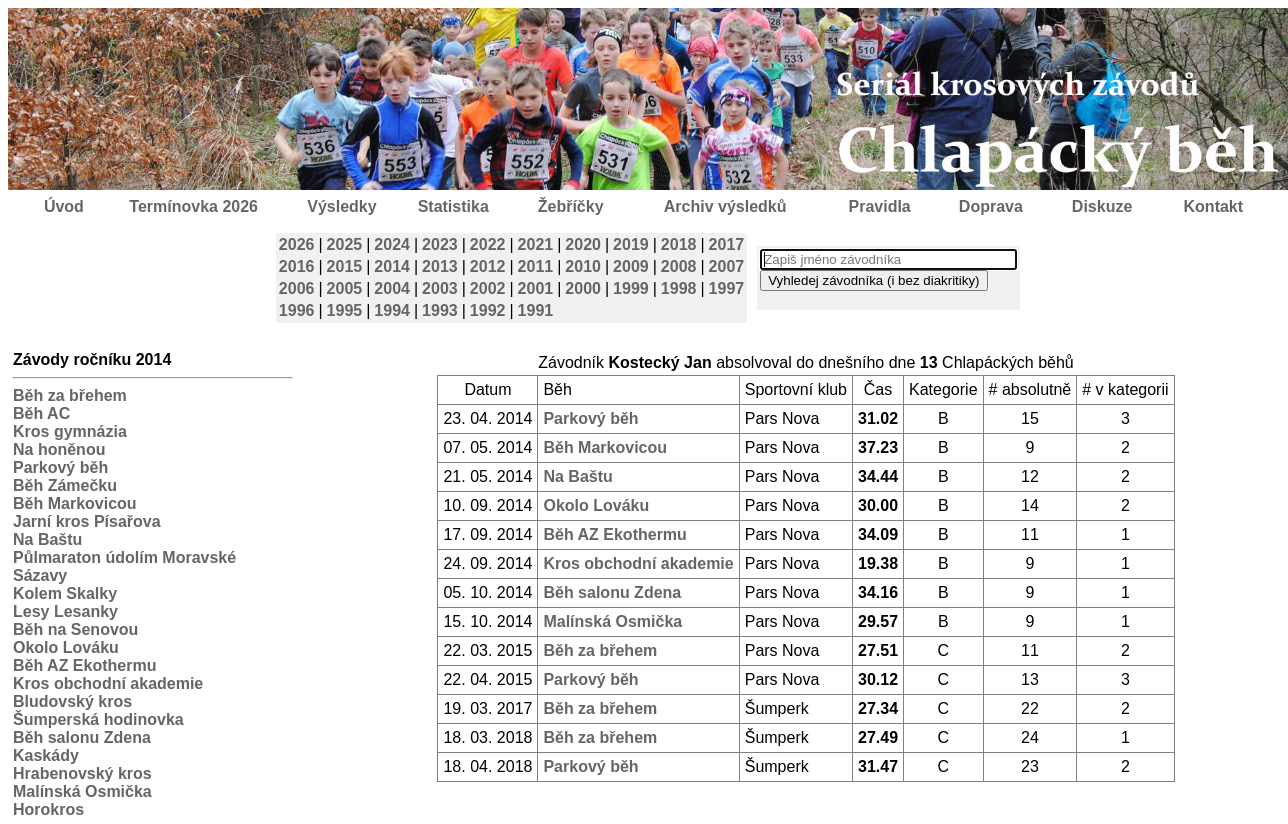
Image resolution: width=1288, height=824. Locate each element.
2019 (631, 244)
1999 (631, 288)
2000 (583, 288)
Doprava (991, 206)
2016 (297, 266)
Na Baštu (47, 539)
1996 (297, 310)
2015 (345, 266)
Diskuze (1102, 206)
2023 (440, 244)
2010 (583, 266)
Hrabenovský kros (82, 773)
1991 (536, 310)
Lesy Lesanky (65, 611)
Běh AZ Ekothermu (84, 665)
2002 (488, 288)
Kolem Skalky (65, 593)
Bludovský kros (72, 701)
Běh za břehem (70, 395)
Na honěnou (59, 449)
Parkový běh (60, 467)
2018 (679, 244)
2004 (392, 288)
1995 (345, 310)
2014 (392, 266)
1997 (727, 288)
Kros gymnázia (70, 431)
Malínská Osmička (82, 791)
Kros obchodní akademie (108, 683)
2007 (727, 266)
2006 (297, 288)
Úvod (64, 206)
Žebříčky (571, 206)
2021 (536, 244)
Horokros (48, 809)
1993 (440, 310)
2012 (488, 266)
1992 (488, 310)
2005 (345, 288)
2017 (727, 244)
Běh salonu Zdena (82, 737)
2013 (440, 266)
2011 (536, 266)
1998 (679, 288)
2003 (440, 288)
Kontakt (1214, 206)
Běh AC (41, 413)
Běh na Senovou (75, 629)
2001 (536, 288)
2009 (631, 266)
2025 (345, 244)
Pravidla (879, 206)
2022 (488, 244)
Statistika (453, 206)
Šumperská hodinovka (98, 719)
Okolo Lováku (66, 647)
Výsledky (341, 206)
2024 (392, 244)
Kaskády (46, 755)
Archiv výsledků (725, 206)
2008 (679, 266)
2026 (297, 244)
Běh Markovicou (75, 503)
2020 (583, 244)
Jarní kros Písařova (87, 521)
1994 (392, 310)
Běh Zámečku (65, 485)
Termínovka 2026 (193, 206)
